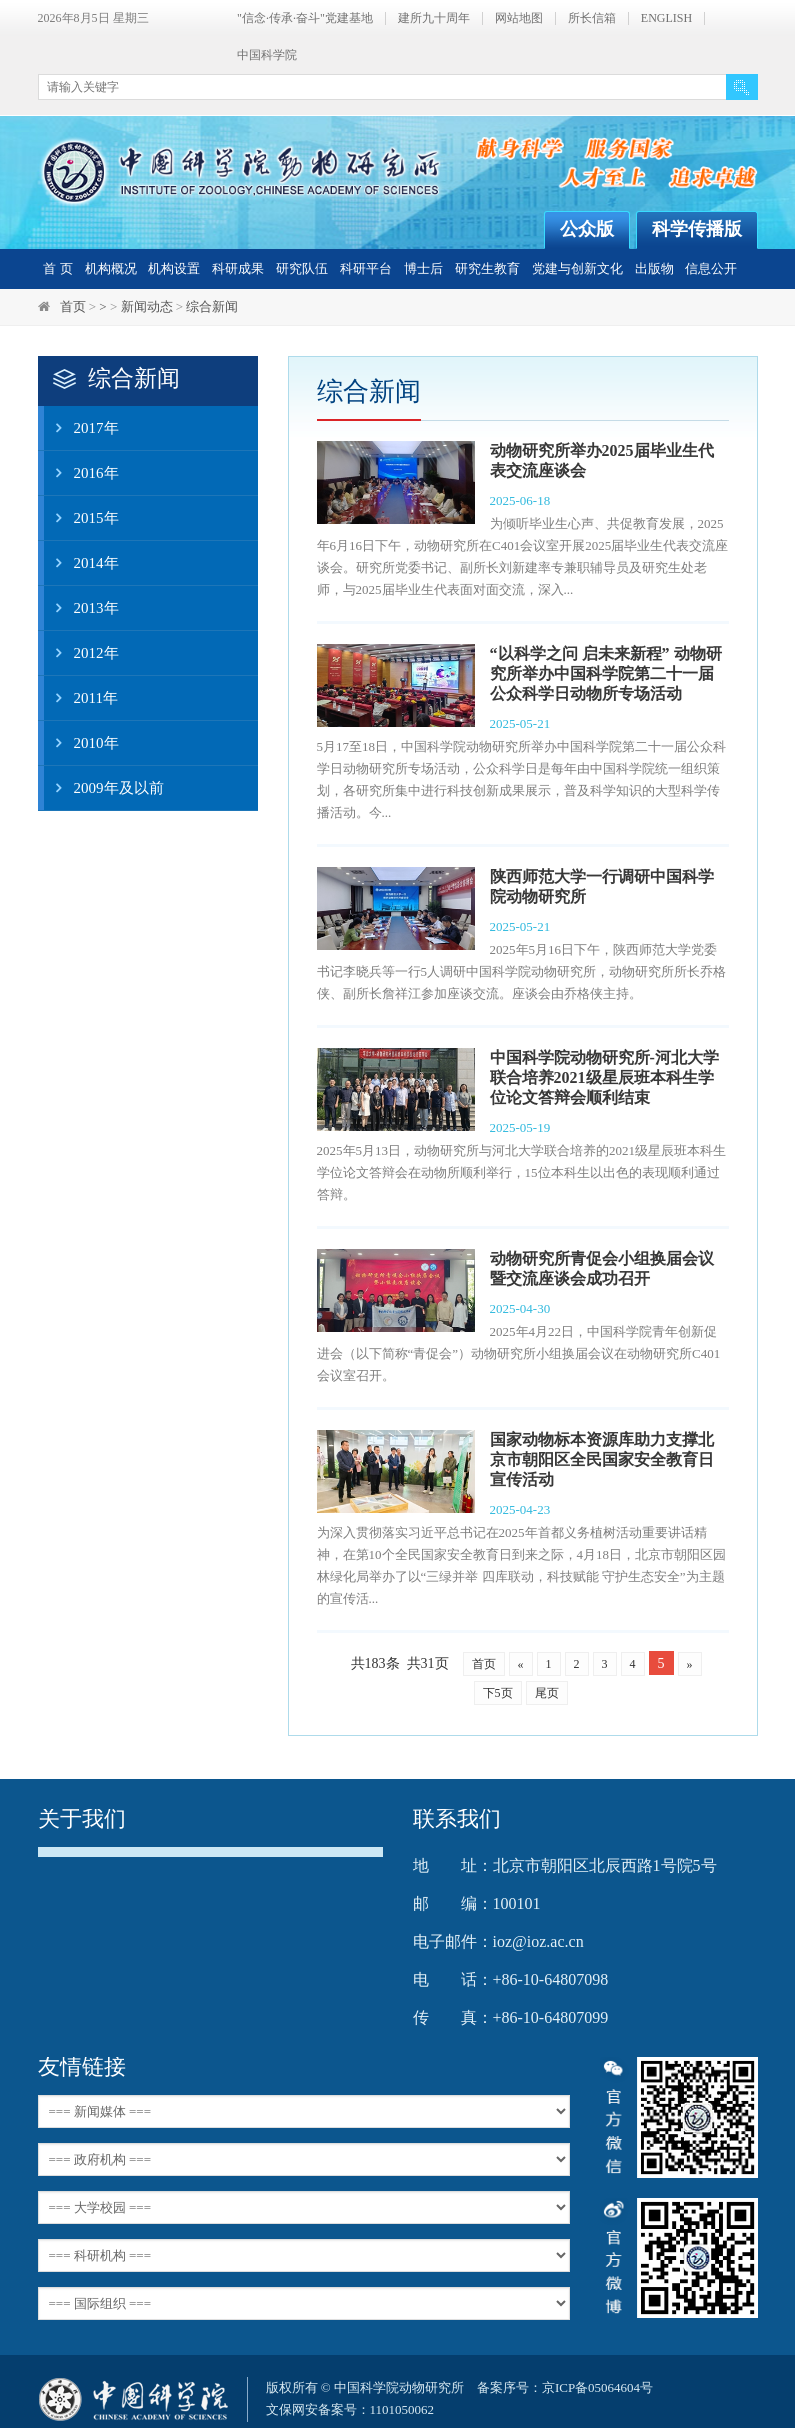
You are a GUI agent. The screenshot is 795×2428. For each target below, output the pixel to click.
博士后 (423, 268)
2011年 (81, 698)
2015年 (81, 518)
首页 (73, 306)
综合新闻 (212, 306)
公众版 (587, 229)
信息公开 (711, 268)
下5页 (498, 1693)
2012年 (81, 653)
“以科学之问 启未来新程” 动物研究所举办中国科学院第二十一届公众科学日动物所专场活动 (606, 673)
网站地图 (519, 18)
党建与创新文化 (577, 268)
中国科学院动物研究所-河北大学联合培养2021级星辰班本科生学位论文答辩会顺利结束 (604, 1077)
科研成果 (238, 268)
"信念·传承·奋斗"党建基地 (305, 18)
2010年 (81, 743)
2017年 (81, 428)
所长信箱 (592, 18)
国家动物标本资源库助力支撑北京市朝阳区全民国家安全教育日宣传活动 (602, 1459)
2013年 (81, 608)
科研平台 (366, 268)
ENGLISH (666, 18)
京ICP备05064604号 (597, 2387)
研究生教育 (487, 268)
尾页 (547, 1693)
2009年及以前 (104, 788)
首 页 (57, 268)
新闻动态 (147, 306)
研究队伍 (302, 268)
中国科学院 (267, 55)
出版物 (654, 268)
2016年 (81, 473)
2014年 (81, 563)
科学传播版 (697, 229)
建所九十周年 (434, 18)
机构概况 (111, 268)
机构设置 (174, 268)
